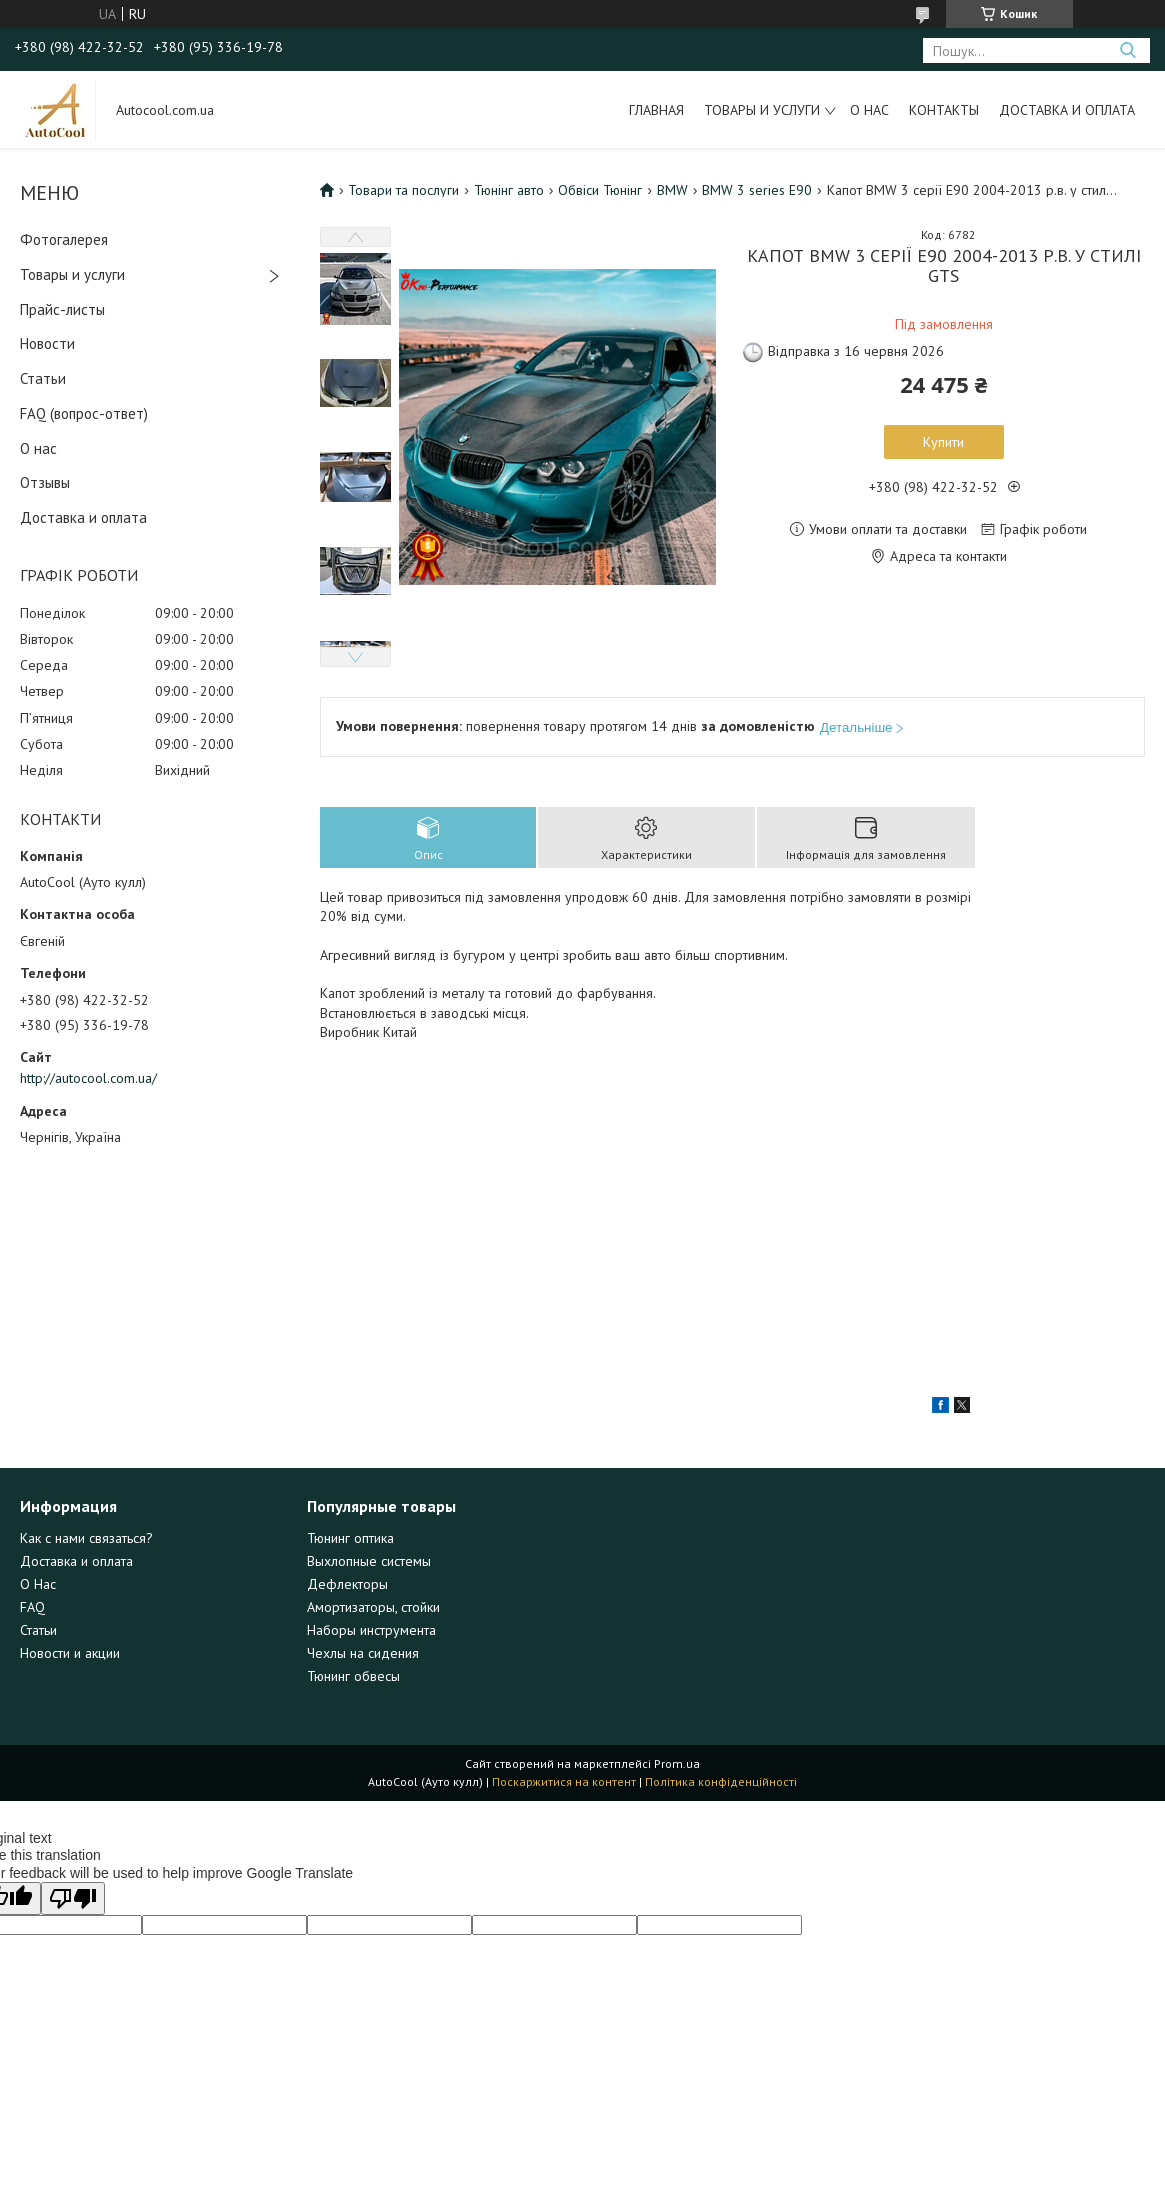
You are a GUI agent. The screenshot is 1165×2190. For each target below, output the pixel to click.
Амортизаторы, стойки (373, 1607)
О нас (869, 110)
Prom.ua (677, 1763)
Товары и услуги (762, 110)
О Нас (38, 1584)
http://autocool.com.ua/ (88, 1078)
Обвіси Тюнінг (600, 190)
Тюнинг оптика (350, 1538)
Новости (47, 343)
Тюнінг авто (509, 190)
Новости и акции (70, 1653)
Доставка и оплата (1067, 110)
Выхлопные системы (369, 1561)
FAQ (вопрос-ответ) (84, 413)
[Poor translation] (73, 1898)
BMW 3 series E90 (757, 190)
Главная (656, 110)
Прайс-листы (62, 309)
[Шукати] (1127, 50)
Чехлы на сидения (363, 1653)
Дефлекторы (347, 1584)
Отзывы (45, 482)
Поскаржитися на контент (564, 1781)
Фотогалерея (64, 239)
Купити (943, 442)
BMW (672, 190)
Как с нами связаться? (86, 1538)
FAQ (32, 1607)
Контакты (944, 110)
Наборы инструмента (371, 1630)
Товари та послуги (403, 190)
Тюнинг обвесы (353, 1676)
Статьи (43, 378)
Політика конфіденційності (721, 1781)
